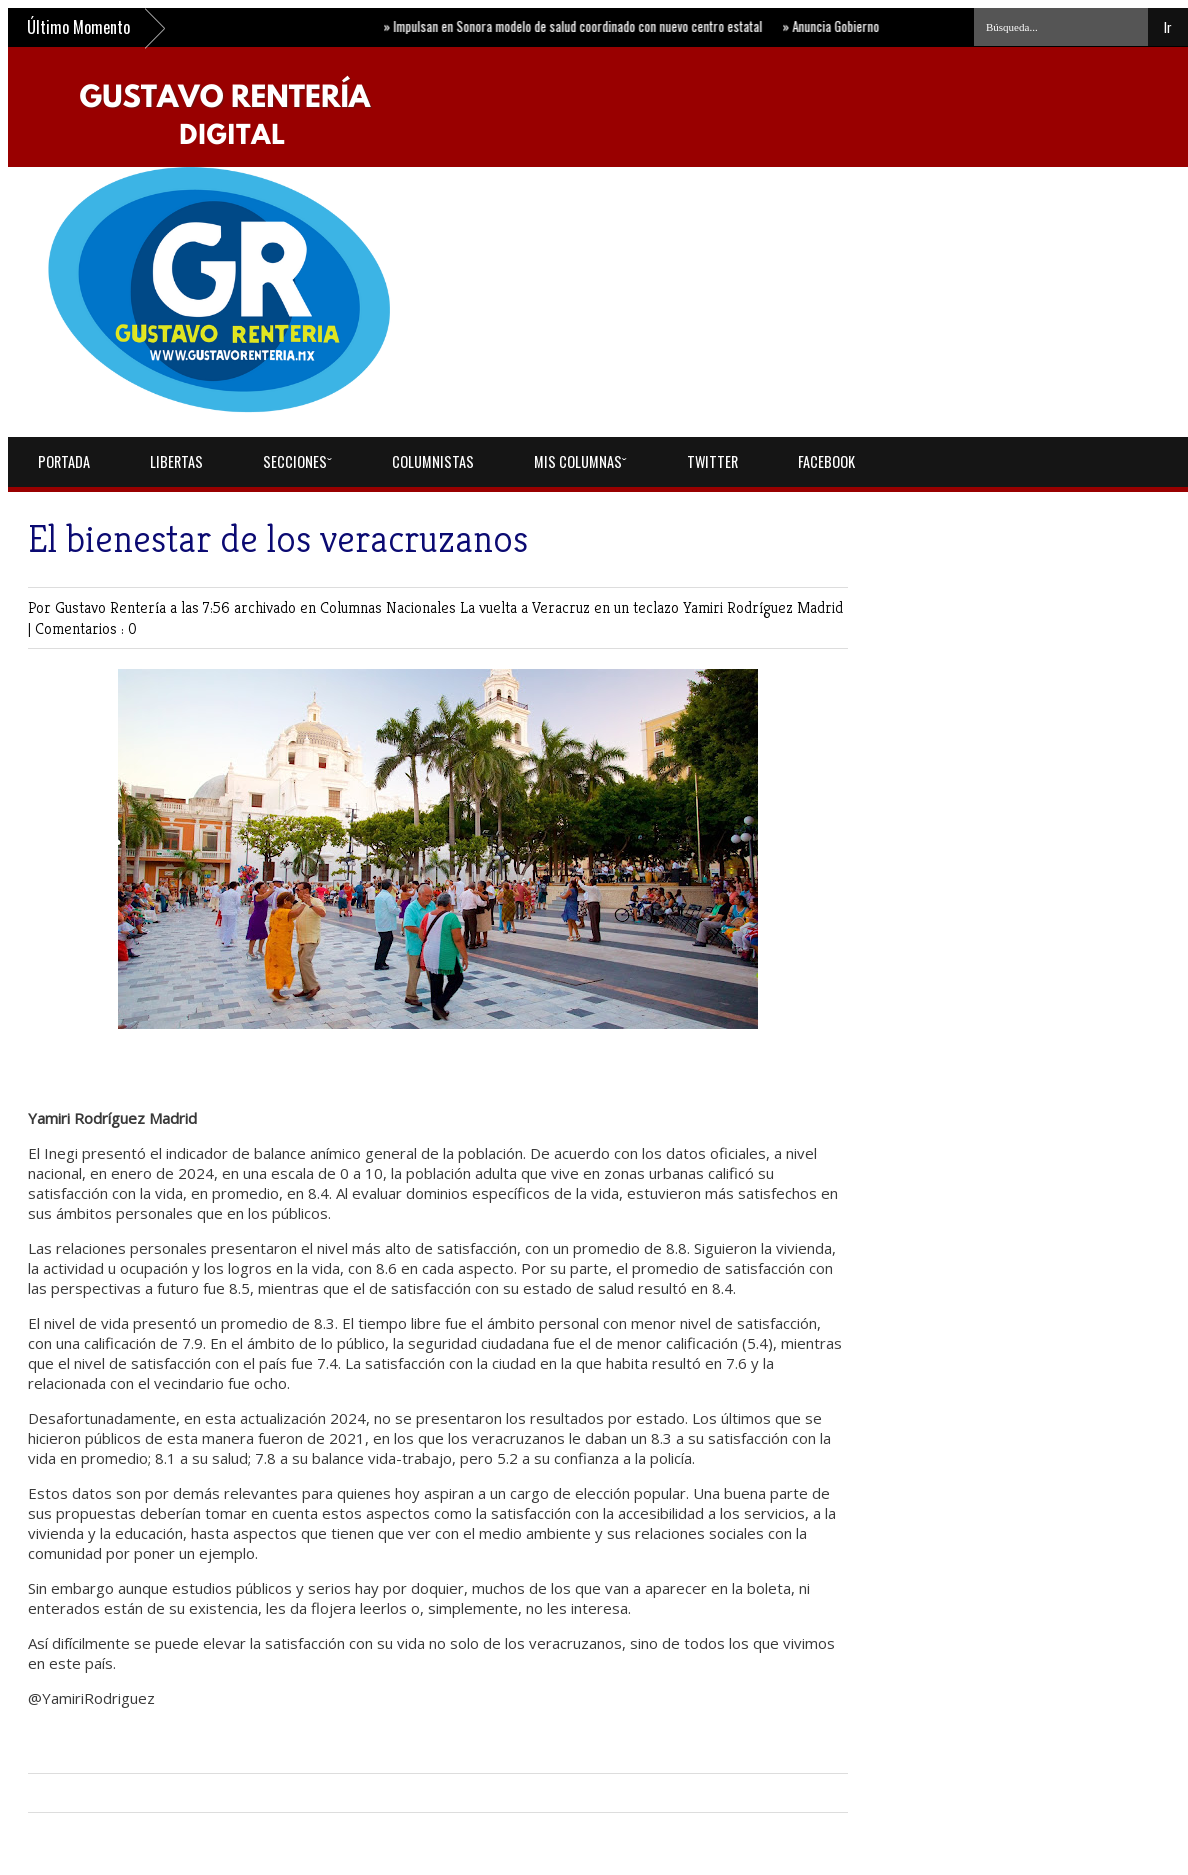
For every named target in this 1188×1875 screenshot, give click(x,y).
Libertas (176, 461)
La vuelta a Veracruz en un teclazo (571, 607)
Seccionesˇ (297, 461)
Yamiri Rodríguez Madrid (763, 607)
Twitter (712, 461)
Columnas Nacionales (390, 607)
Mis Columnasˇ (580, 461)
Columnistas (433, 461)
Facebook (826, 461)
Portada (64, 461)
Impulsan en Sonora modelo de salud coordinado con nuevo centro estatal (580, 26)
